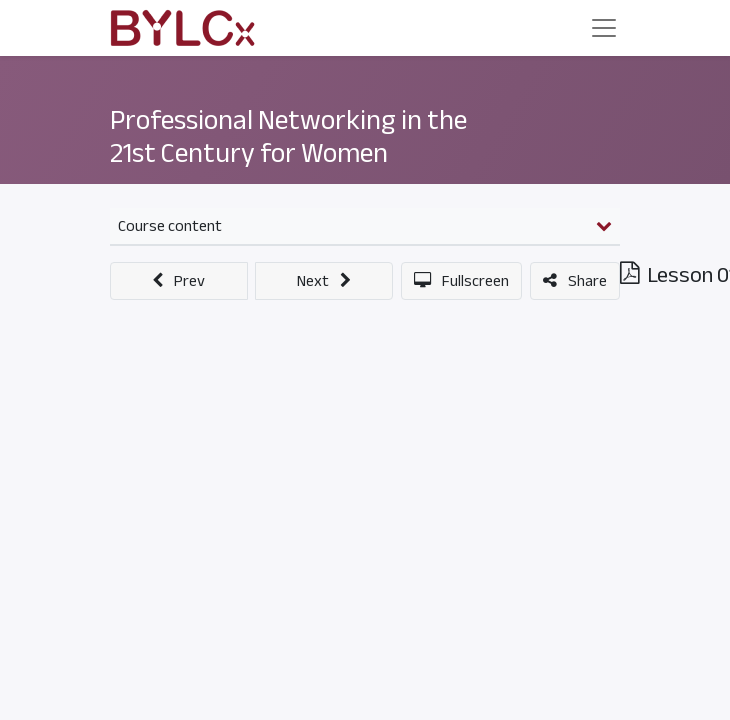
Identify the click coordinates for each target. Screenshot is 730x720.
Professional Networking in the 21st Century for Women (288, 136)
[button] (179, 281)
